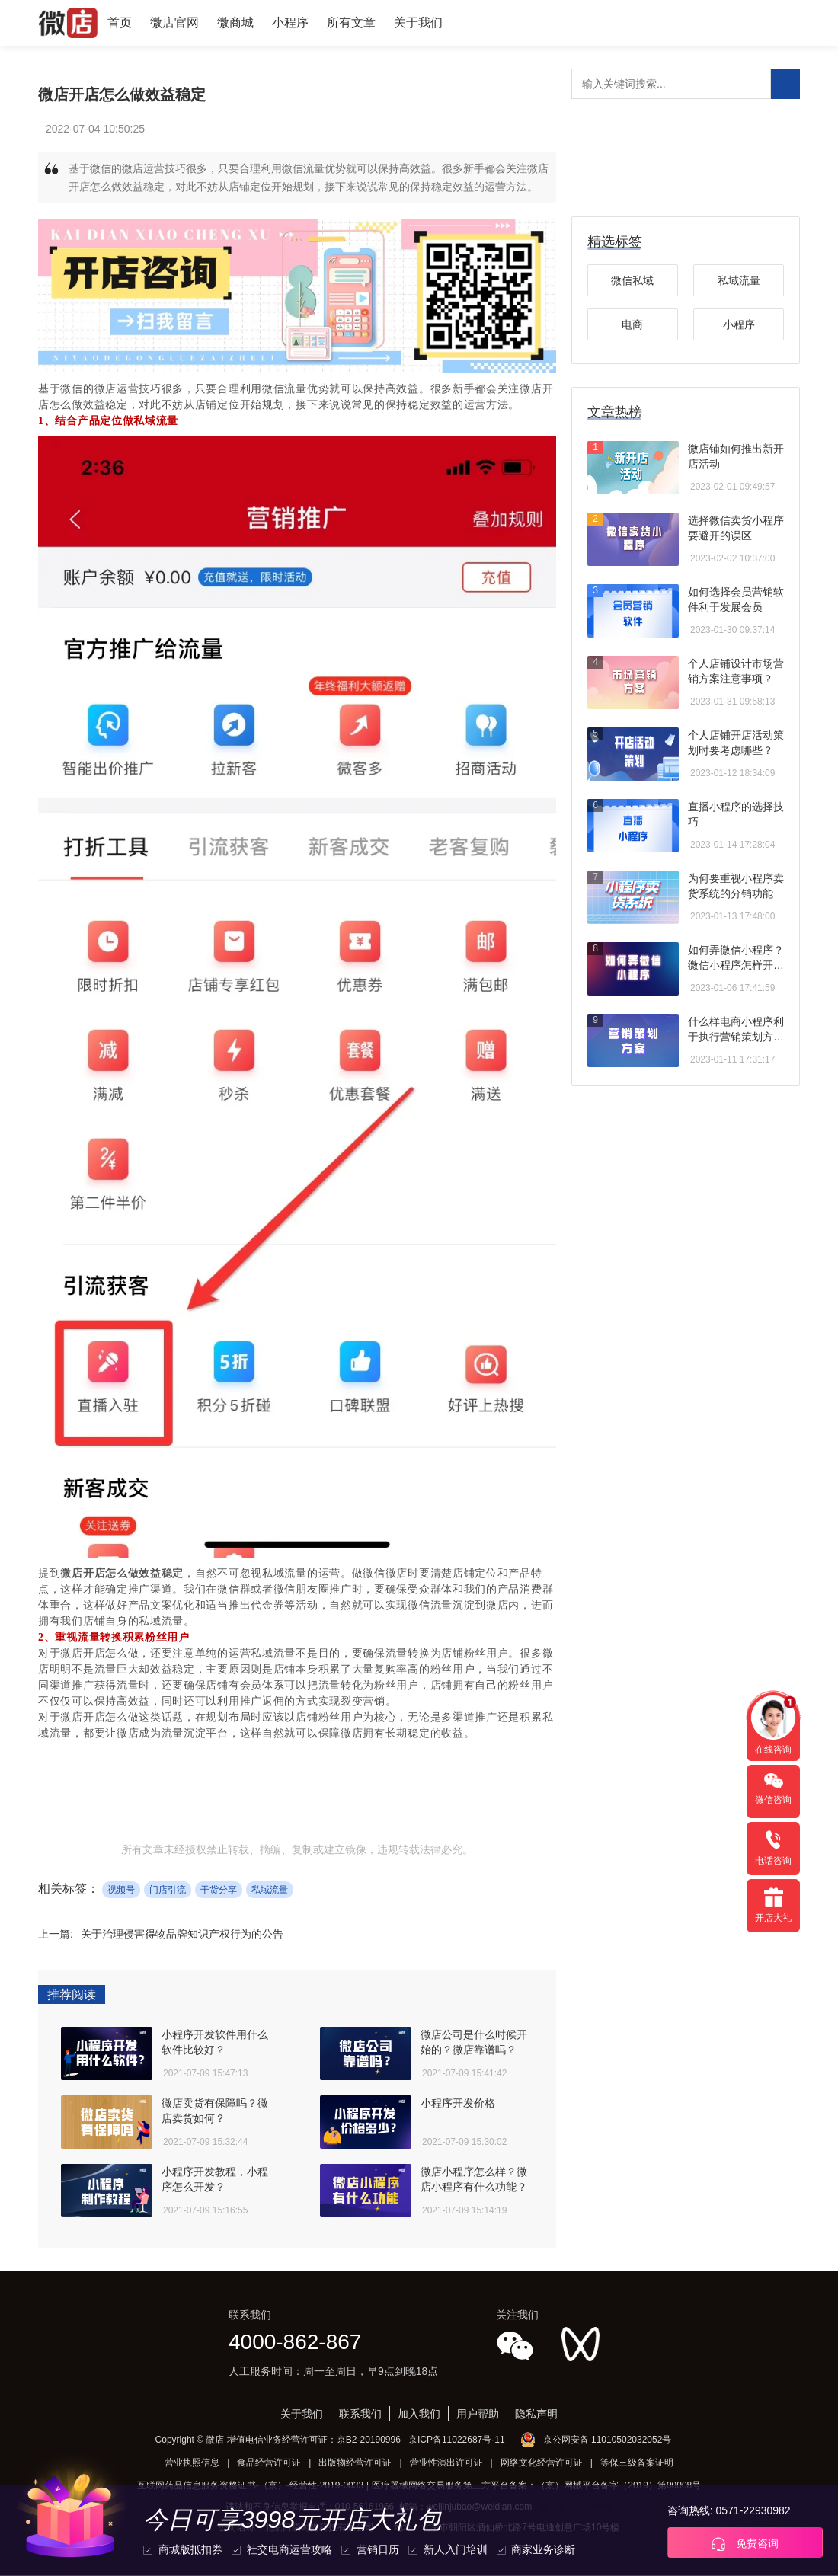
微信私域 (632, 280)
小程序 (290, 22)
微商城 (235, 22)
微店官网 (174, 22)
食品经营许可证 (269, 2462)
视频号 (121, 1889)
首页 (119, 22)
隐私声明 (536, 2414)
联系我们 (360, 2414)
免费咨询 (745, 2544)
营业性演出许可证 (446, 2462)
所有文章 (351, 22)
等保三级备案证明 (636, 2462)
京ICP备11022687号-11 (456, 2439)
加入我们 (419, 2414)
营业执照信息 (192, 2462)
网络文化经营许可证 (542, 2462)
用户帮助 (477, 2414)
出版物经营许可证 (355, 2462)
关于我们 (418, 22)
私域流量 (269, 1889)
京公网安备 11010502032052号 (607, 2439)
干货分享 (218, 1889)
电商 (632, 324)
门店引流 (167, 1889)
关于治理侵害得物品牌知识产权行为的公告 (182, 1934)
